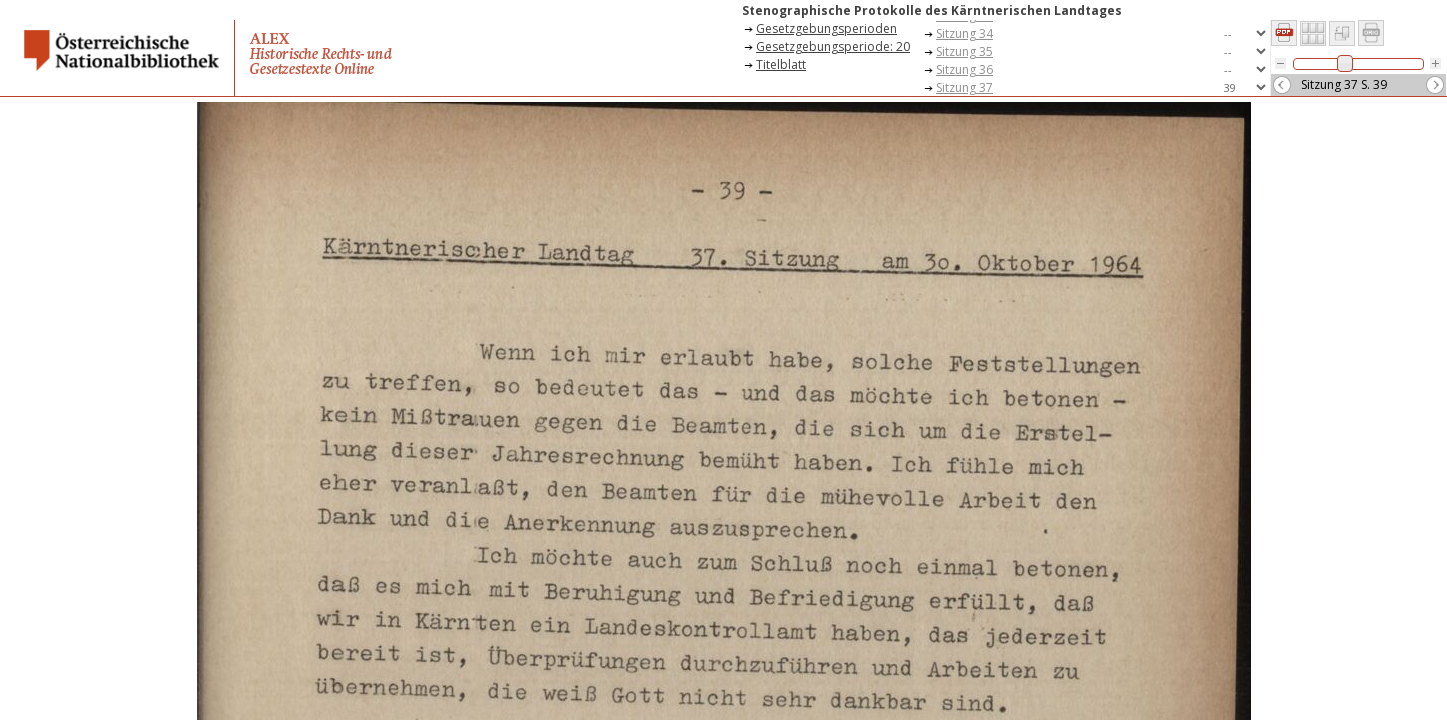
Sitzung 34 (964, 33)
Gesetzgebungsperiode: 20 (833, 46)
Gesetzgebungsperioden (826, 28)
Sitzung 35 (964, 51)
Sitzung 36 (964, 69)
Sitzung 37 (964, 87)
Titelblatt (781, 64)
